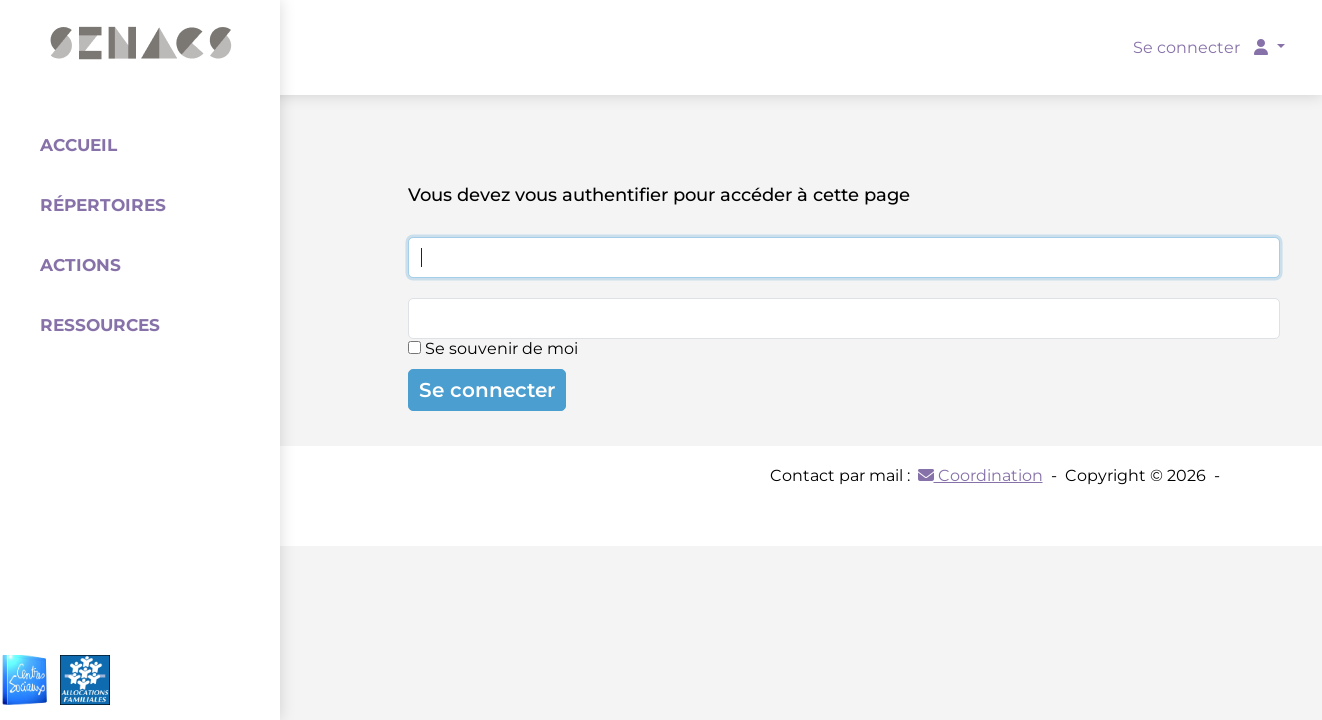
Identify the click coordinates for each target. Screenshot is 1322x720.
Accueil (78, 145)
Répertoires (103, 205)
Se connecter (487, 390)
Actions (80, 265)
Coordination (980, 475)
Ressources (100, 325)
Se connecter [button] (1202, 47)
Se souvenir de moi (493, 348)
